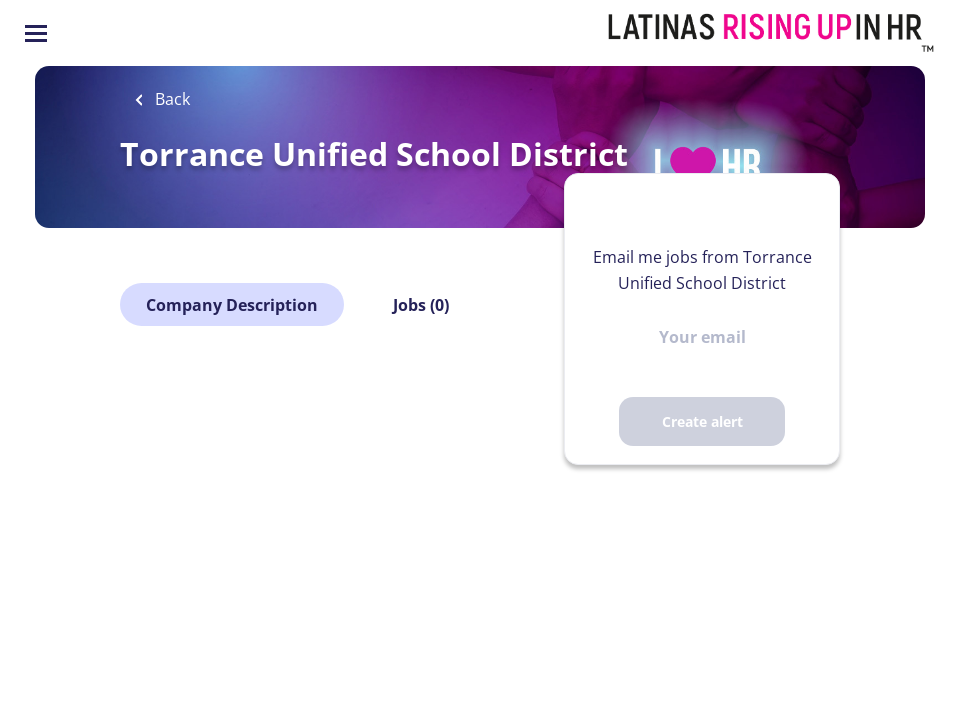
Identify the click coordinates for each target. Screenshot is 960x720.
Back (170, 99)
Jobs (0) (421, 305)
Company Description (232, 305)
